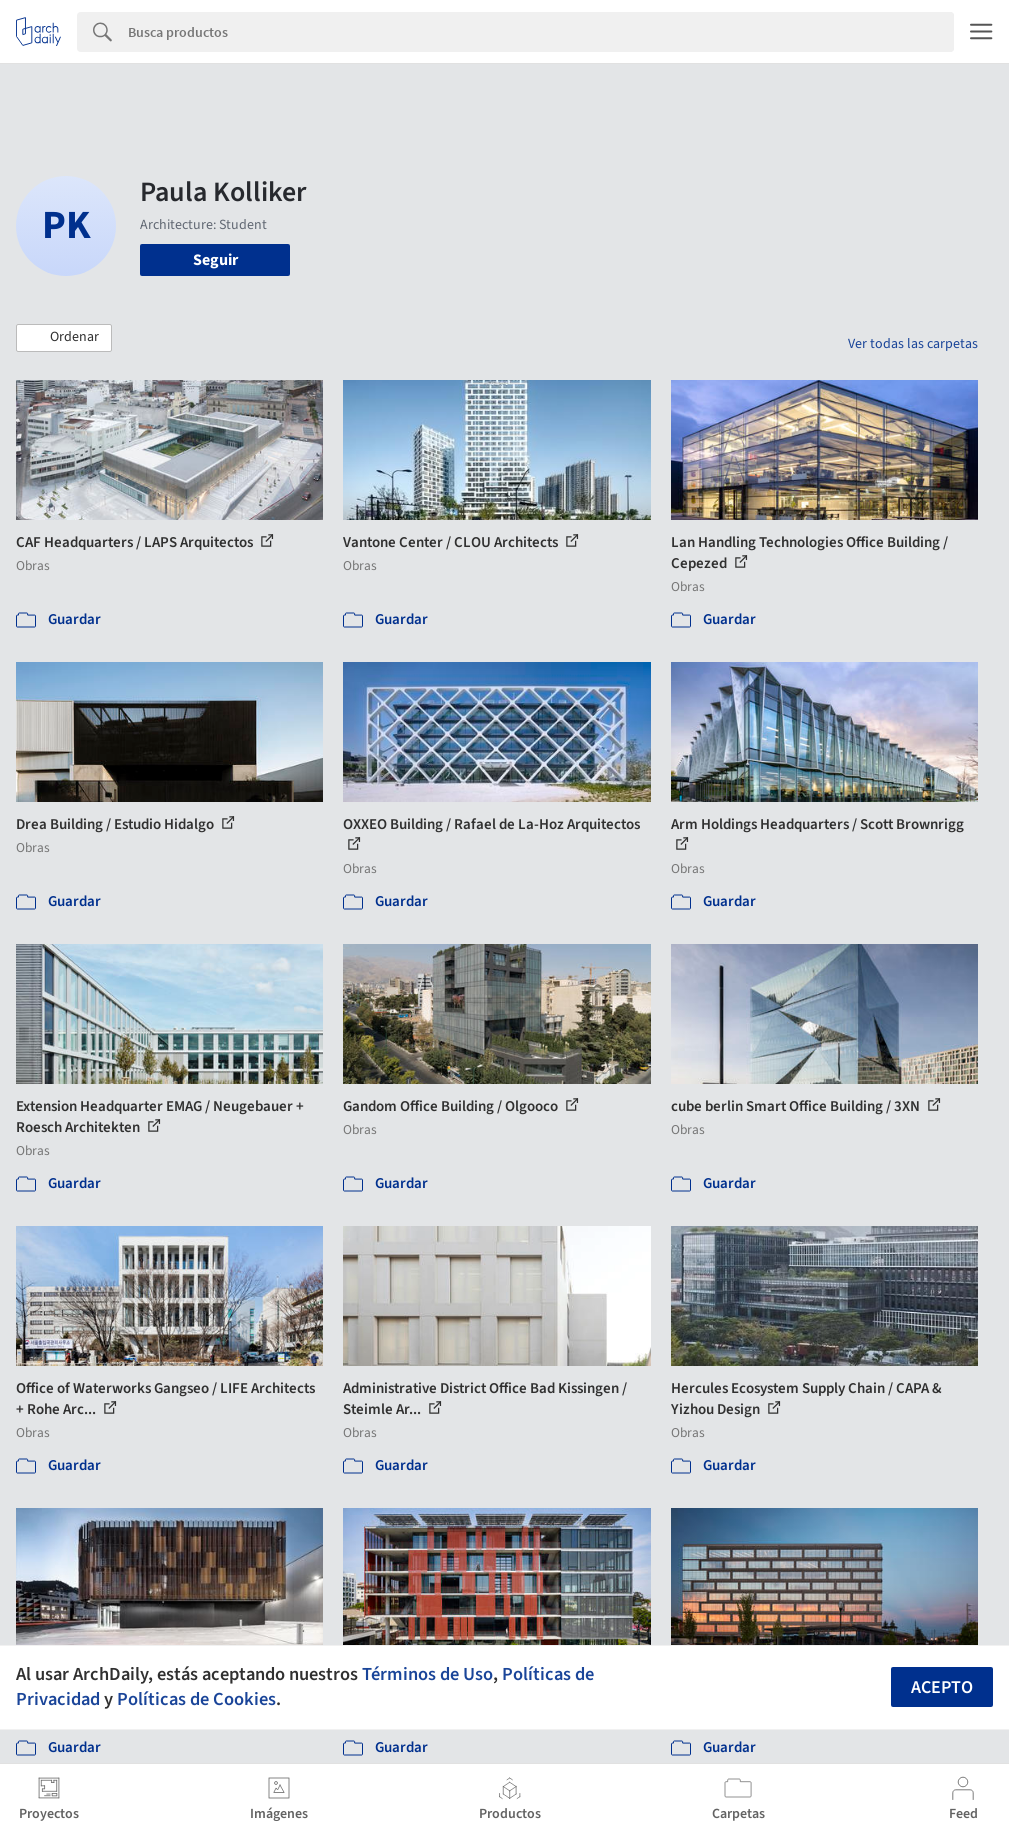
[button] (64, 338)
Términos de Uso (427, 1674)
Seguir (215, 260)
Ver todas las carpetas (913, 344)
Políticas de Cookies (196, 1699)
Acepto (942, 1687)
